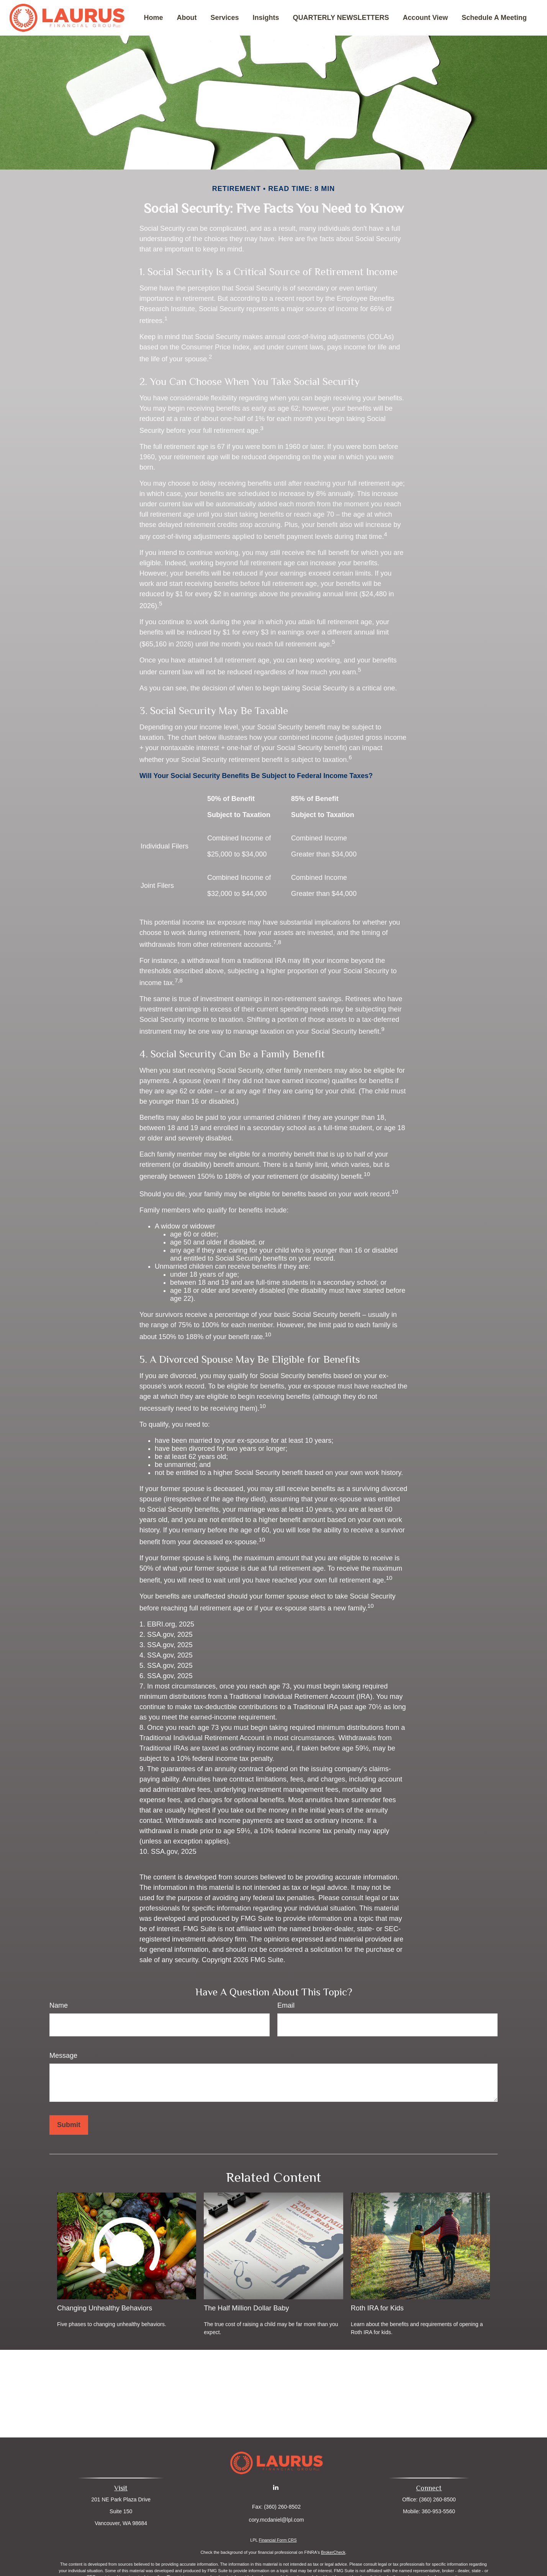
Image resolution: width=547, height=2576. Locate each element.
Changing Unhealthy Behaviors (104, 2308)
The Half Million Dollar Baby (246, 2308)
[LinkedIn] (275, 2487)
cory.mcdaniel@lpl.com (276, 2520)
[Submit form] (68, 2125)
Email (286, 2005)
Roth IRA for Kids (377, 2308)
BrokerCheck (333, 2552)
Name (58, 2005)
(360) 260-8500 (437, 2499)
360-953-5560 (438, 2511)
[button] (153, 18)
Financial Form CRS (278, 2540)
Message (63, 2055)
